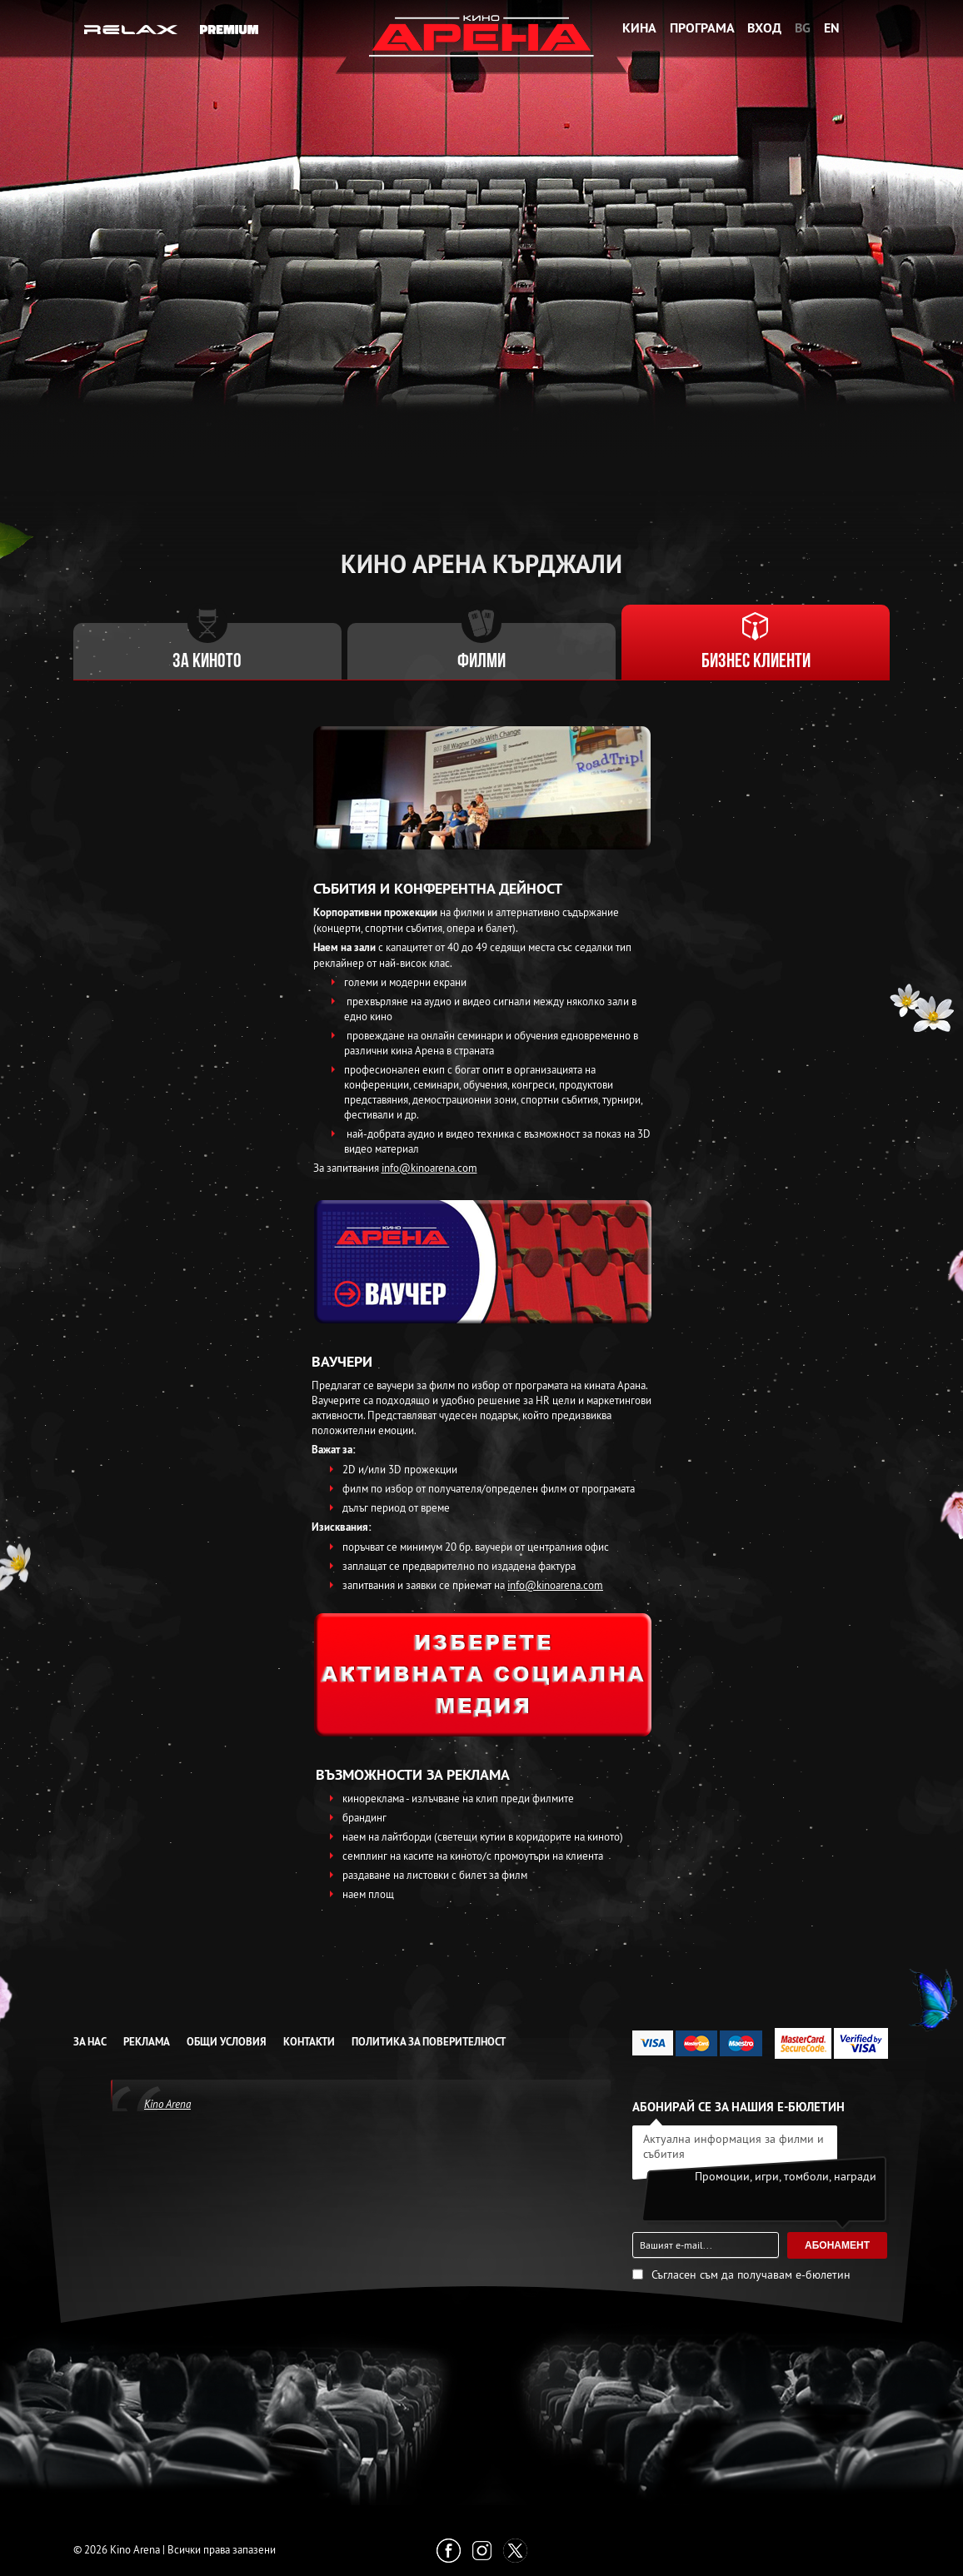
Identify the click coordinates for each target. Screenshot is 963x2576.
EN (832, 28)
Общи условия (227, 2042)
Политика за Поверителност (429, 2042)
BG (803, 28)
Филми (481, 662)
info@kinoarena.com (429, 1167)
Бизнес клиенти (756, 662)
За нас (90, 2042)
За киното (207, 662)
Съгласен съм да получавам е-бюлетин (751, 2274)
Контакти (309, 2042)
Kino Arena (167, 2103)
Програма (702, 28)
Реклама (146, 2042)
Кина (639, 28)
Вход (764, 28)
